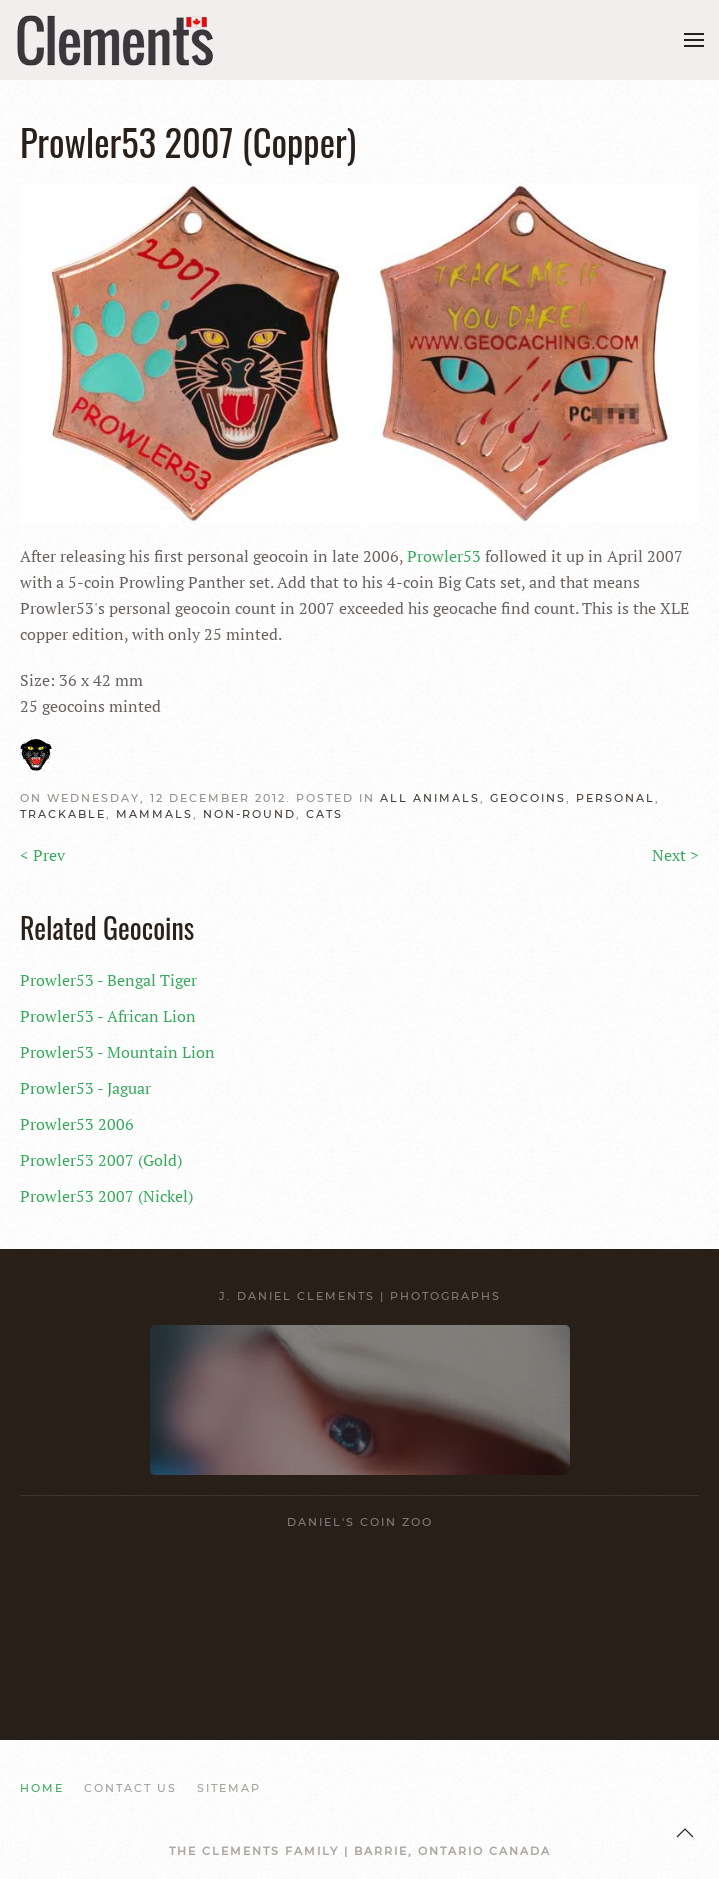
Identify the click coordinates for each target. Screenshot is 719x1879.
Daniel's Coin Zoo (360, 1522)
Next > (675, 855)
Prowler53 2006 (77, 1124)
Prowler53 (444, 556)
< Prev (42, 855)
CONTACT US (130, 1788)
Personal (615, 798)
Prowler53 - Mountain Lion (117, 1052)
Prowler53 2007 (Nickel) (106, 1196)
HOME (42, 1788)
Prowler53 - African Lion (108, 1016)
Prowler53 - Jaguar (85, 1088)
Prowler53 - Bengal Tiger (108, 980)
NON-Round (249, 814)
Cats (324, 814)
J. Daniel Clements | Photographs (360, 1296)
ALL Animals (430, 798)
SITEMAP (229, 1788)
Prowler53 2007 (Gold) (101, 1160)
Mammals (154, 814)
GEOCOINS (528, 798)
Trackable (63, 814)
